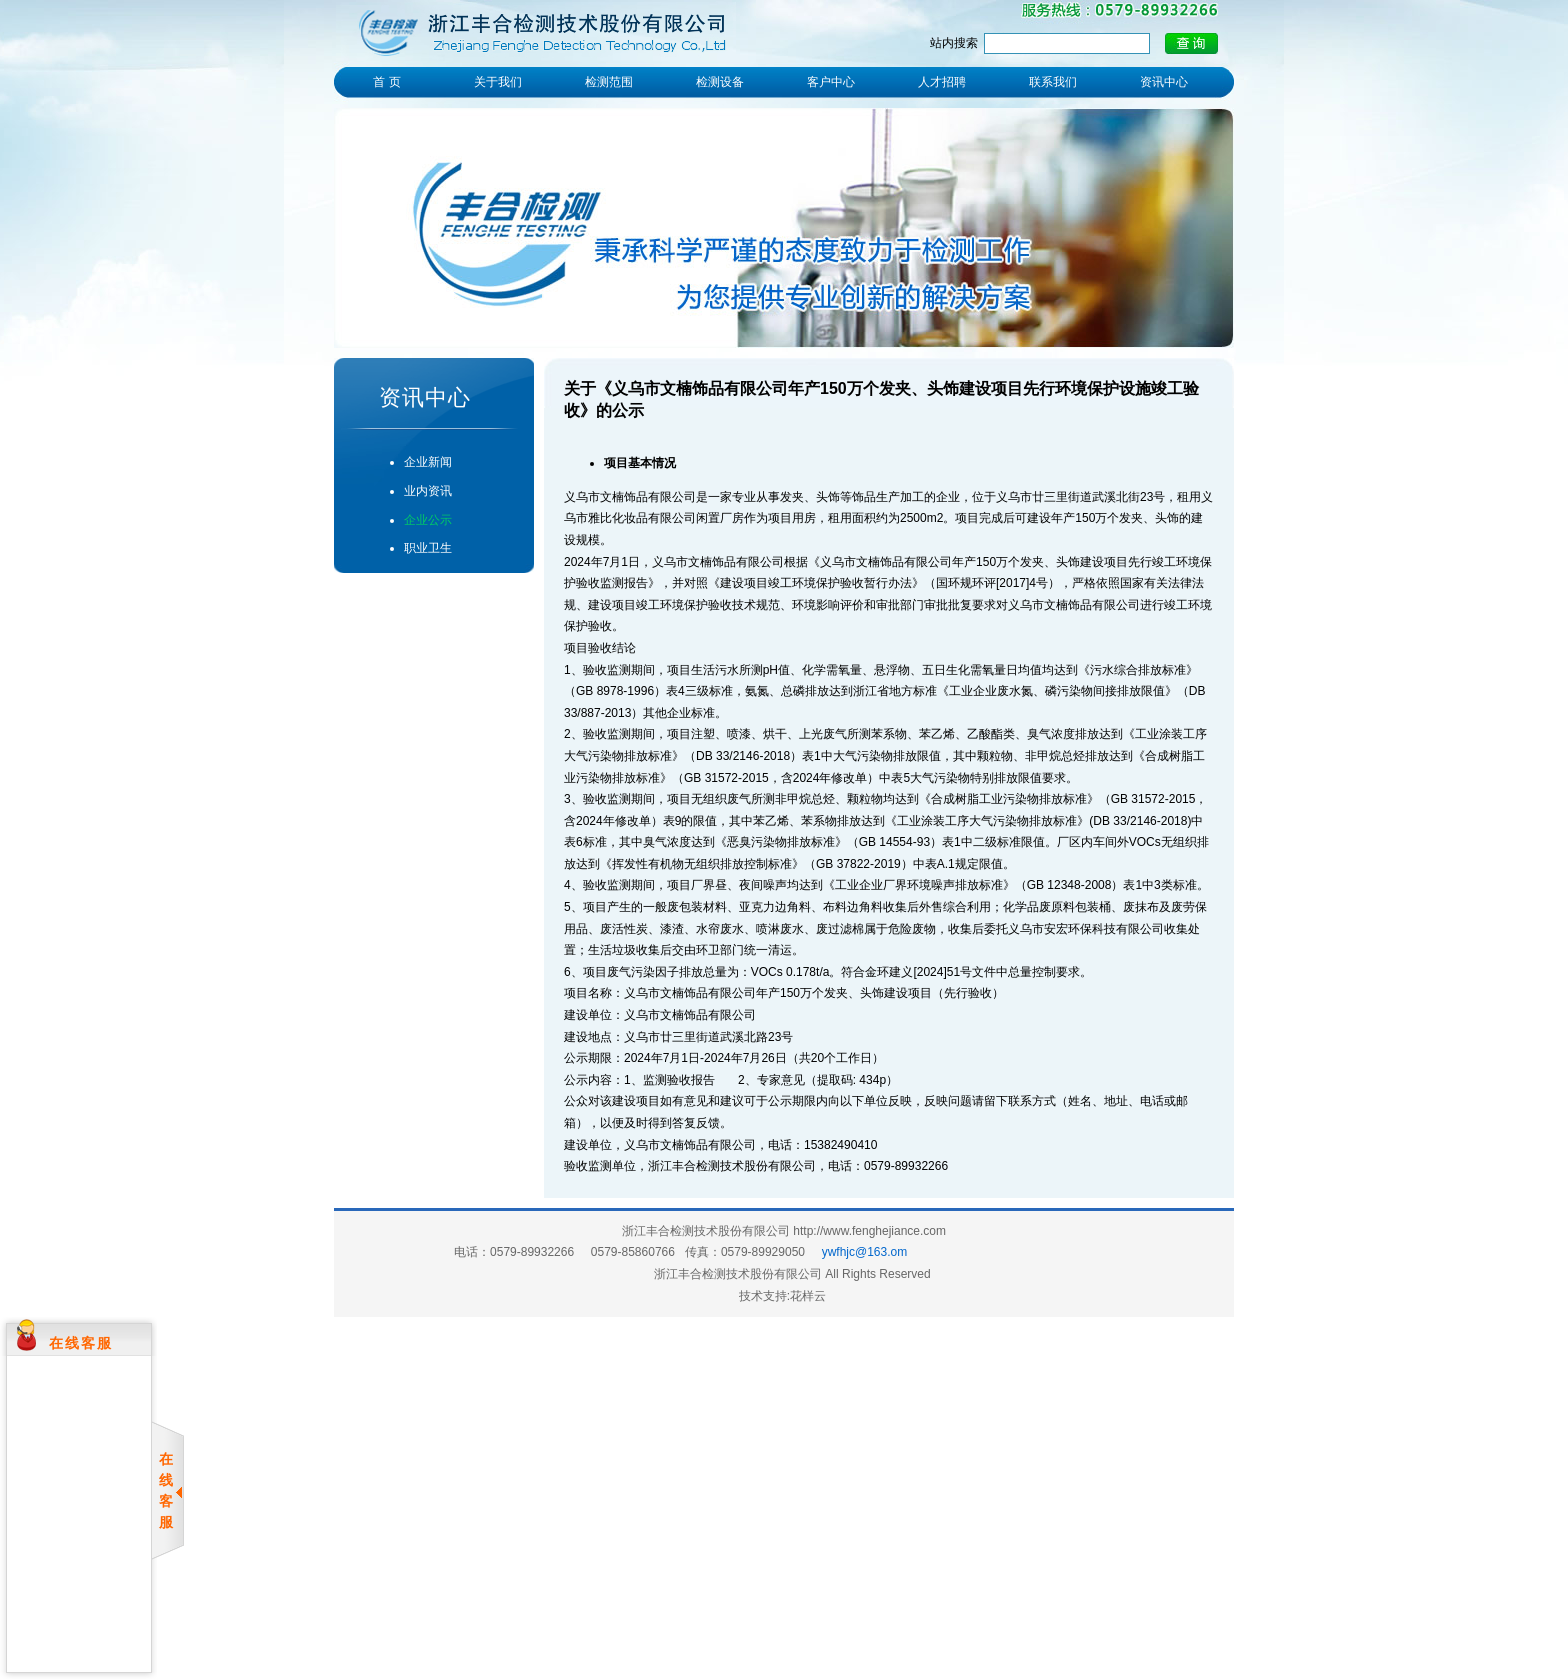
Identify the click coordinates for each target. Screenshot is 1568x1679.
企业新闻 (428, 462)
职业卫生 (428, 548)
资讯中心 (1164, 82)
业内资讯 (428, 491)
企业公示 (428, 520)
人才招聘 (942, 82)
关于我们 (498, 82)
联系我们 (1053, 82)
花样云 (808, 1296)
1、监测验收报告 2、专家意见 (714, 1080)
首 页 (386, 82)
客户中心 (831, 82)
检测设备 (720, 82)
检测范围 (609, 82)
